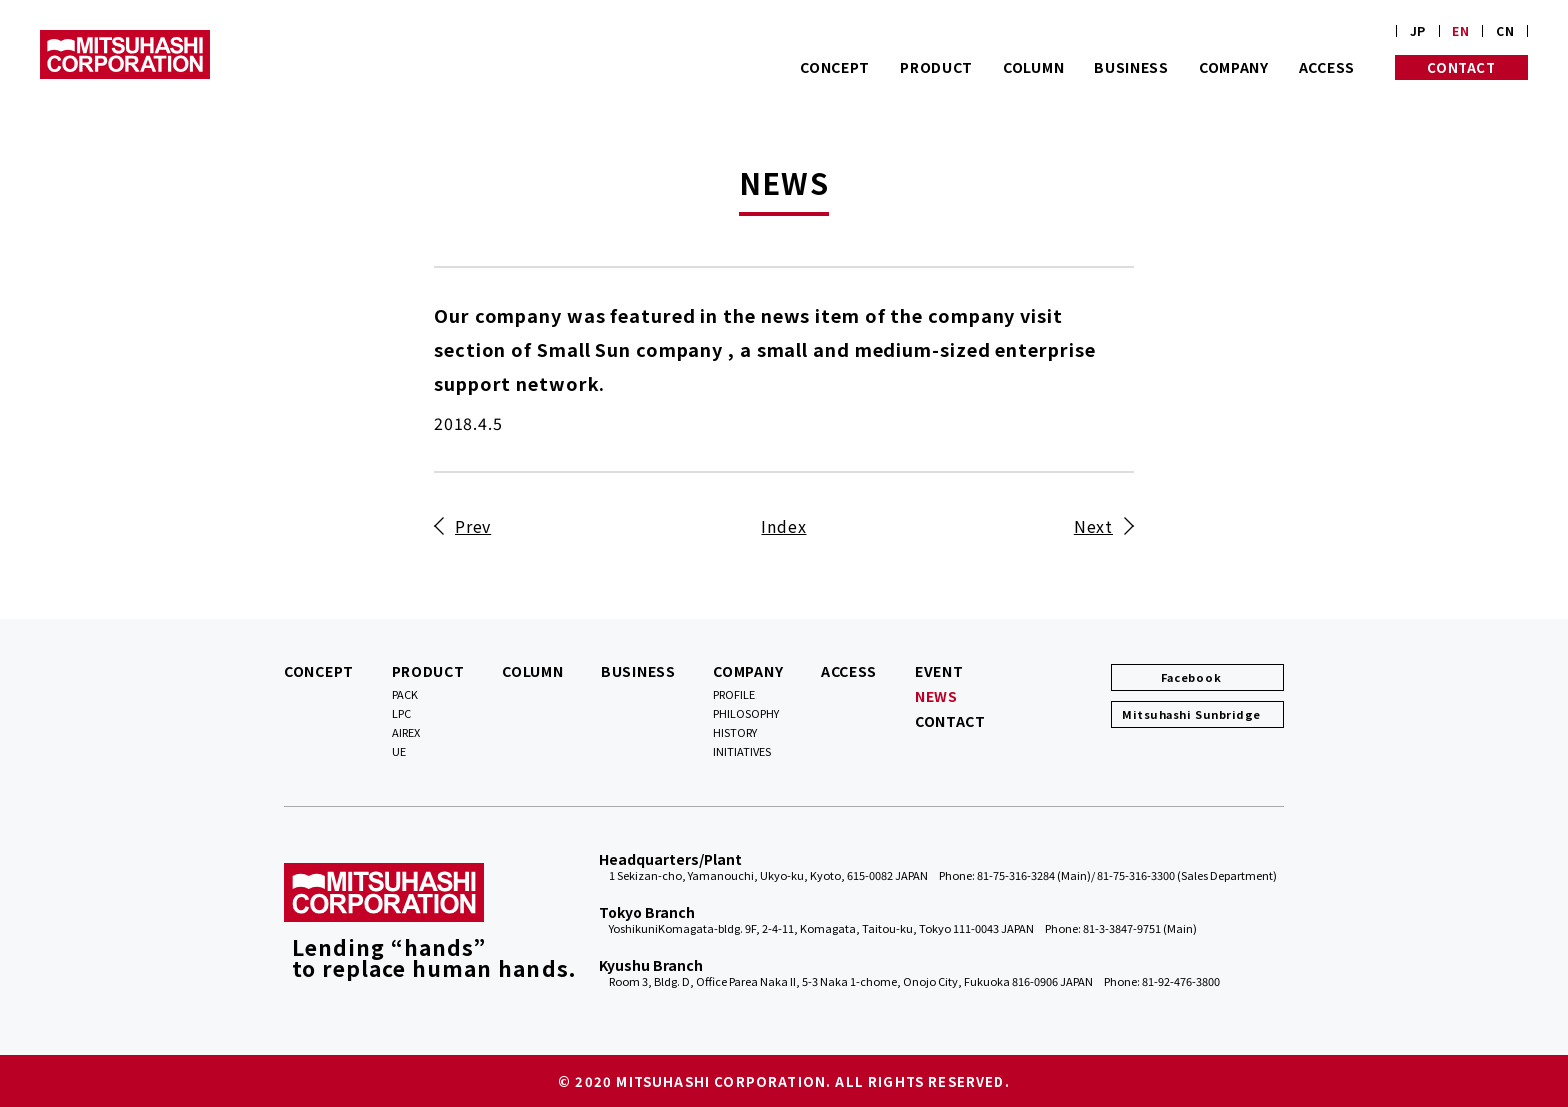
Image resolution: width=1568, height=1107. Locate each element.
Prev (473, 526)
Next (1093, 526)
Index (783, 526)
